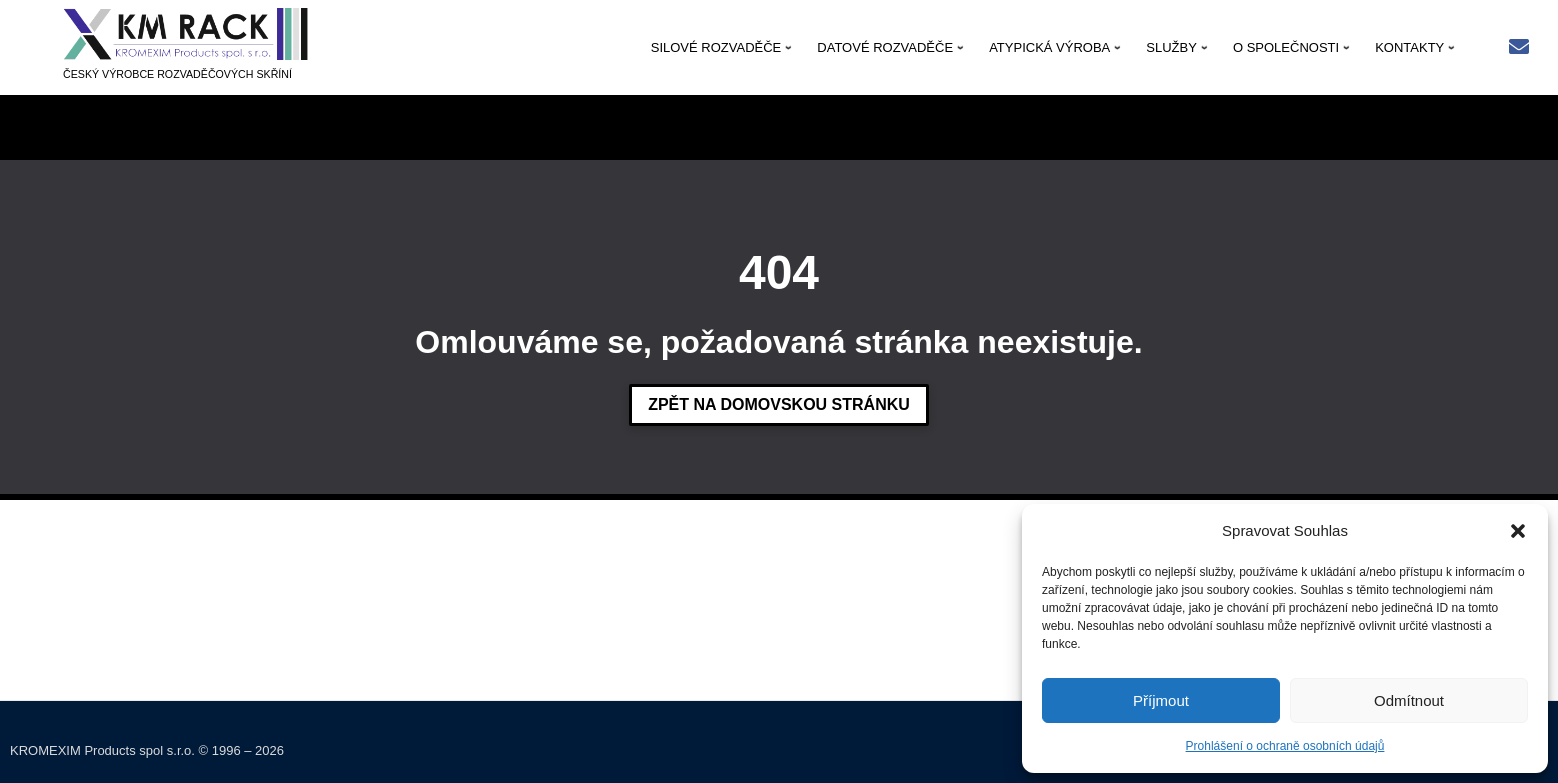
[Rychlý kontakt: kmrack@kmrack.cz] (1519, 48)
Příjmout (1161, 700)
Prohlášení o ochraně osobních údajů (1285, 746)
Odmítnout (1409, 700)
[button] (1518, 531)
